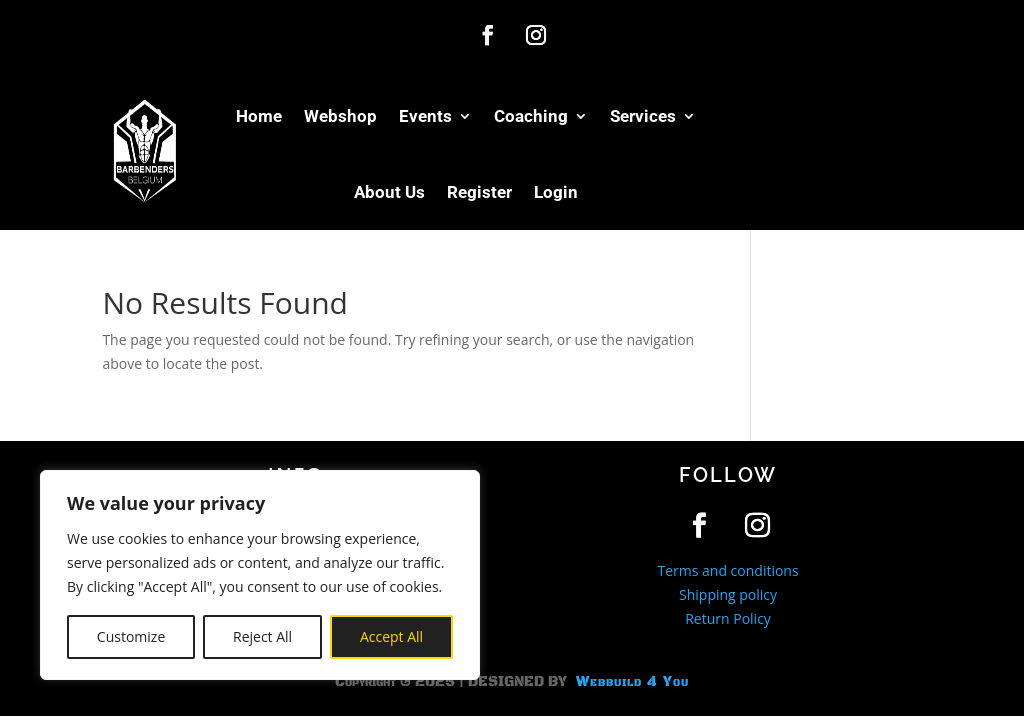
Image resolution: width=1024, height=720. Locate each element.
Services (643, 116)
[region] (260, 575)
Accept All (391, 636)
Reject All (262, 636)
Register (479, 192)
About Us (389, 192)
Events (425, 116)
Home (259, 116)
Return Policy (728, 618)
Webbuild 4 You (630, 682)
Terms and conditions (727, 570)
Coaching (531, 116)
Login (556, 192)
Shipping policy (728, 594)
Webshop (340, 116)
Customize (131, 636)
